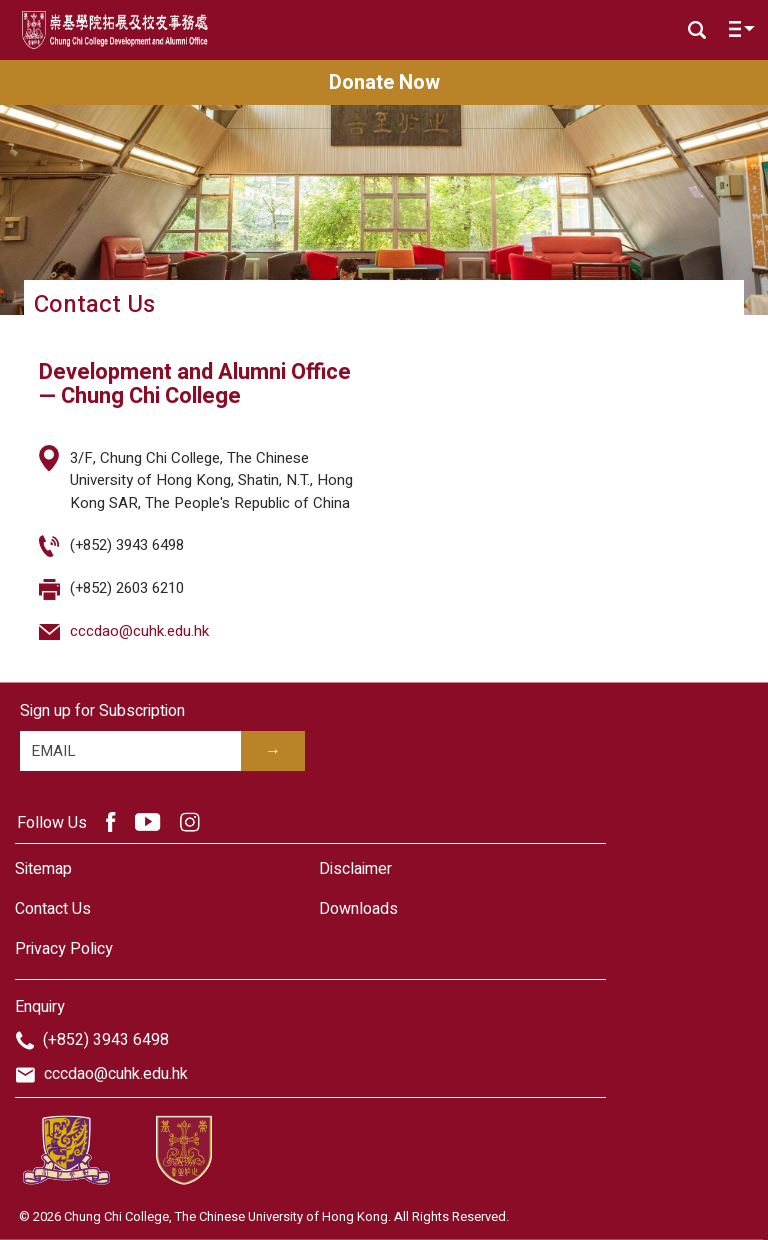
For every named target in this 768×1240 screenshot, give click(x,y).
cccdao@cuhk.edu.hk (139, 631)
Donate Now (384, 82)
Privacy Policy (64, 949)
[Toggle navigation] (737, 33)
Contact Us (53, 909)
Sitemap (43, 869)
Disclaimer (355, 869)
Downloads (358, 909)
